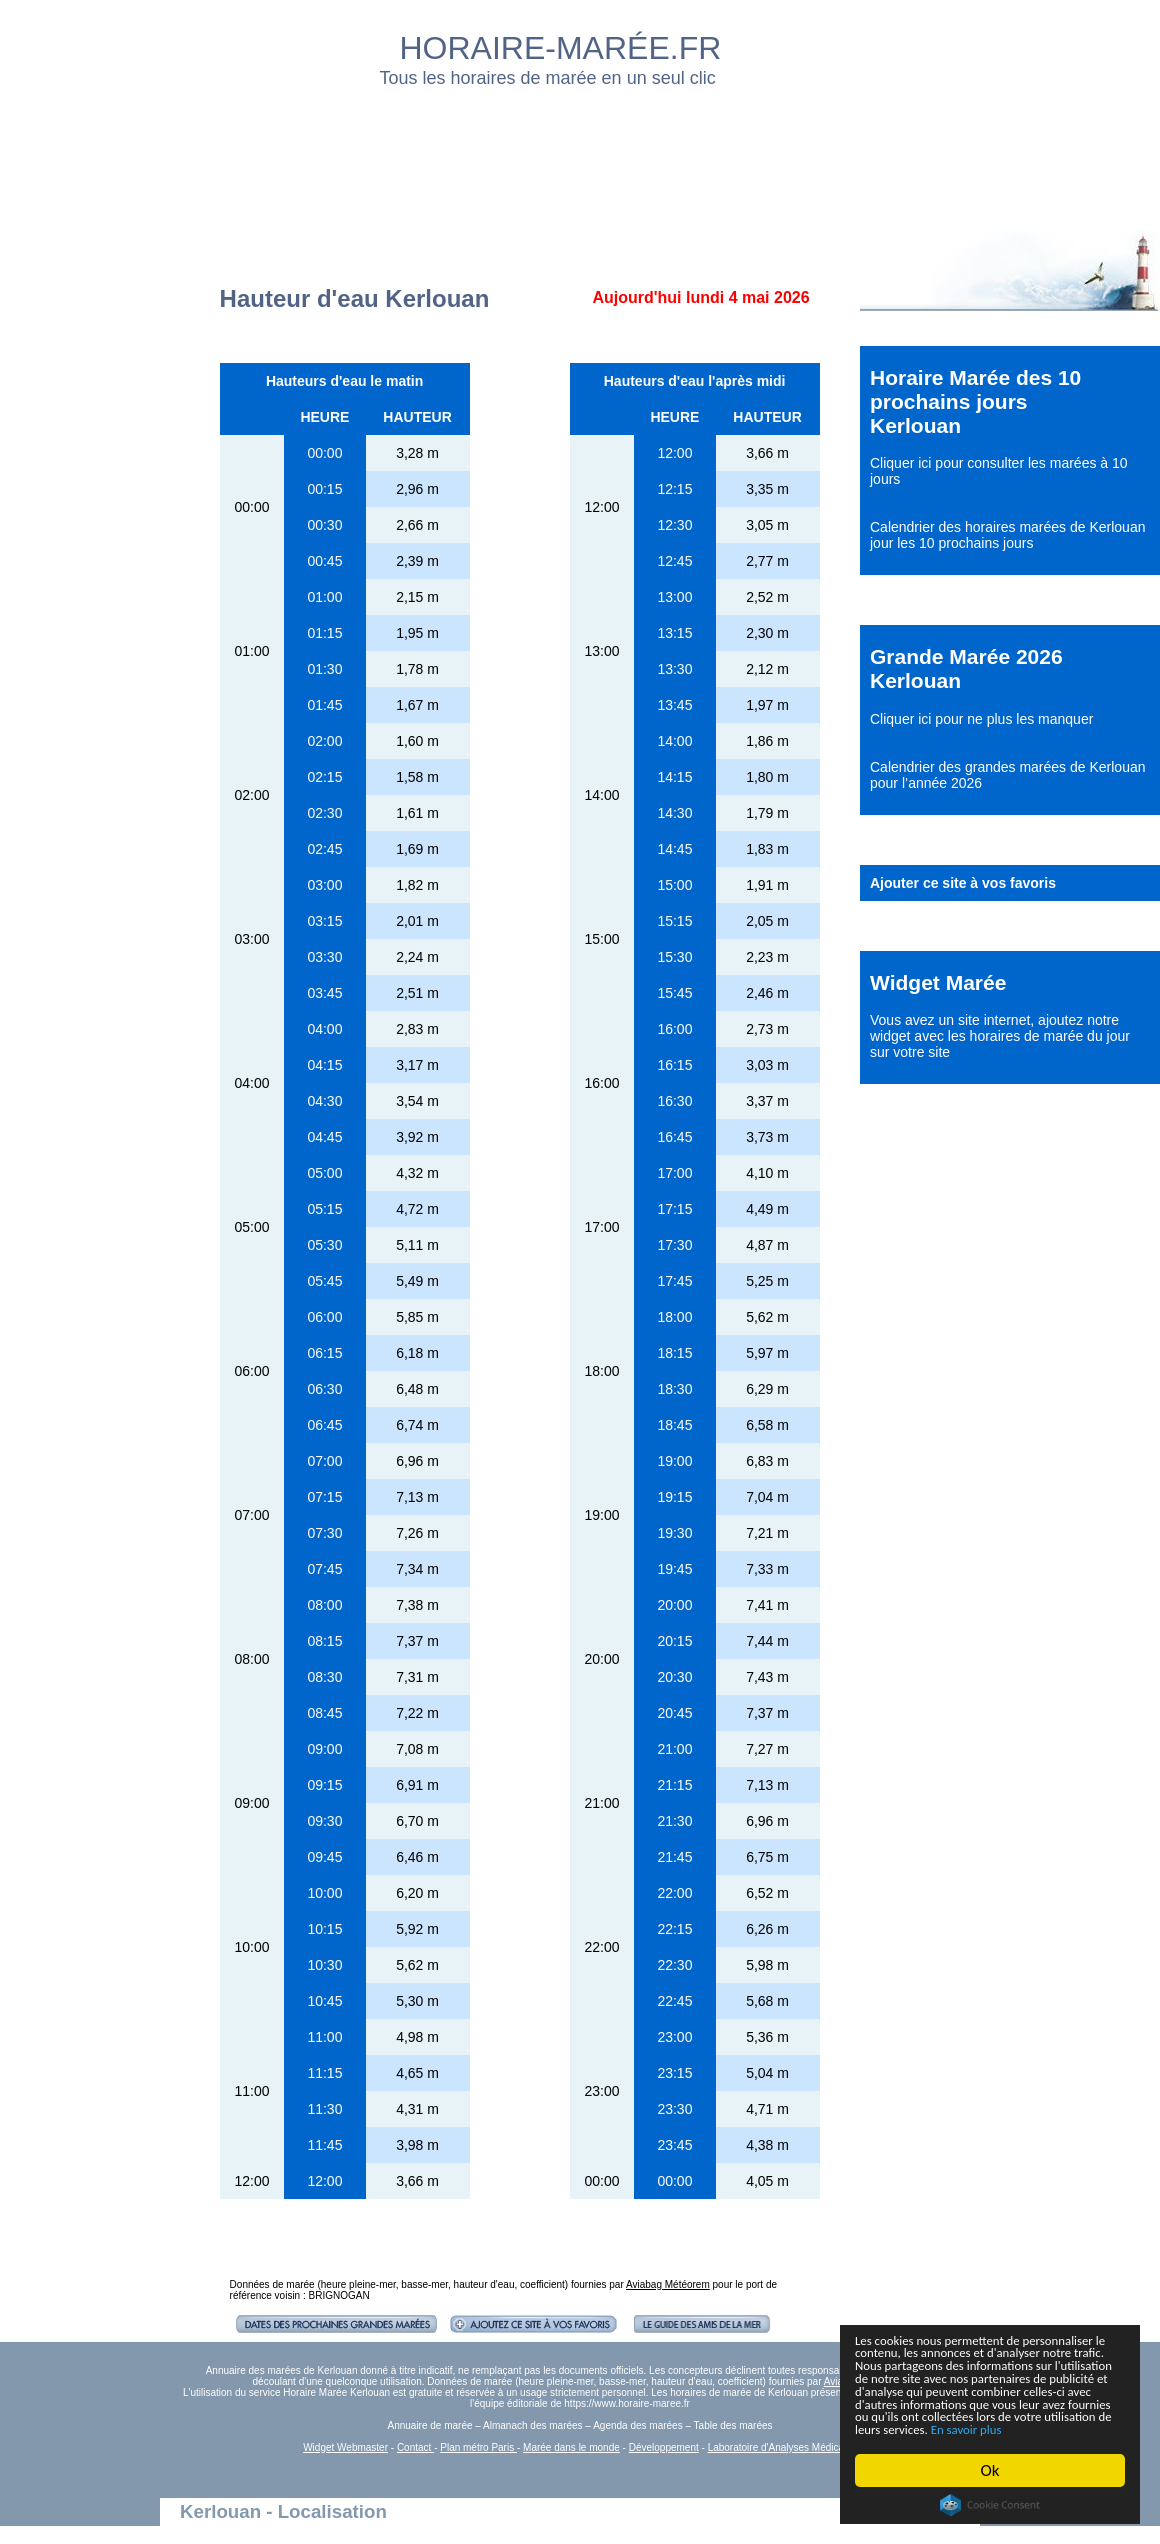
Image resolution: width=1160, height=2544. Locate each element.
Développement (664, 2447)
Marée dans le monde (571, 2447)
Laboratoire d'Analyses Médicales (782, 2447)
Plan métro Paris (478, 2447)
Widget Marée (938, 982)
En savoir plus (965, 2428)
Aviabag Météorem (668, 2284)
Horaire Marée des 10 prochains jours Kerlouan (975, 401)
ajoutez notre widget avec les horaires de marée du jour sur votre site (1000, 1036)
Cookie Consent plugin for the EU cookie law (990, 2505)
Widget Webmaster (345, 2447)
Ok (990, 2470)
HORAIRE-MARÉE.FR (561, 48)
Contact (415, 2447)
